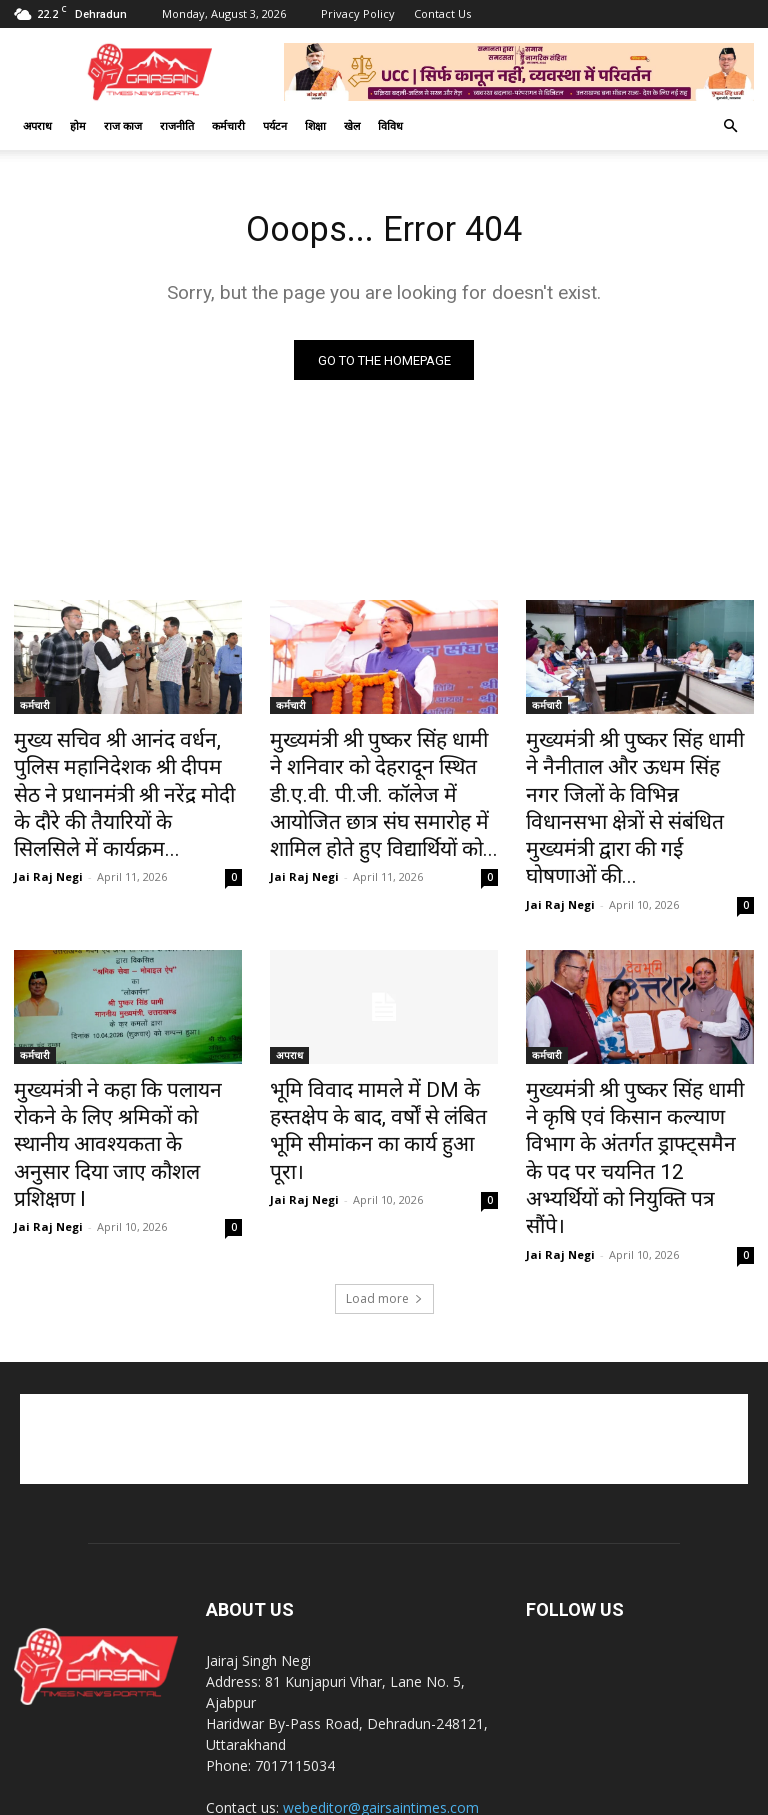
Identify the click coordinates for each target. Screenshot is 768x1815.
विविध (390, 125)
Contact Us (442, 13)
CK (390, 1796)
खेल (352, 125)
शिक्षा (315, 125)
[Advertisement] (384, 1315)
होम (78, 125)
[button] (730, 126)
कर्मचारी (228, 125)
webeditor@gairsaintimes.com (381, 1683)
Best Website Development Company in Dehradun (553, 1796)
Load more (384, 1174)
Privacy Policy (358, 13)
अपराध (37, 125)
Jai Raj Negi (48, 834)
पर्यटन (275, 125)
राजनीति (177, 125)
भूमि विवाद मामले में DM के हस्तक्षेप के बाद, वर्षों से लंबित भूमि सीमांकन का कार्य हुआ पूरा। (378, 1062)
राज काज (123, 125)
